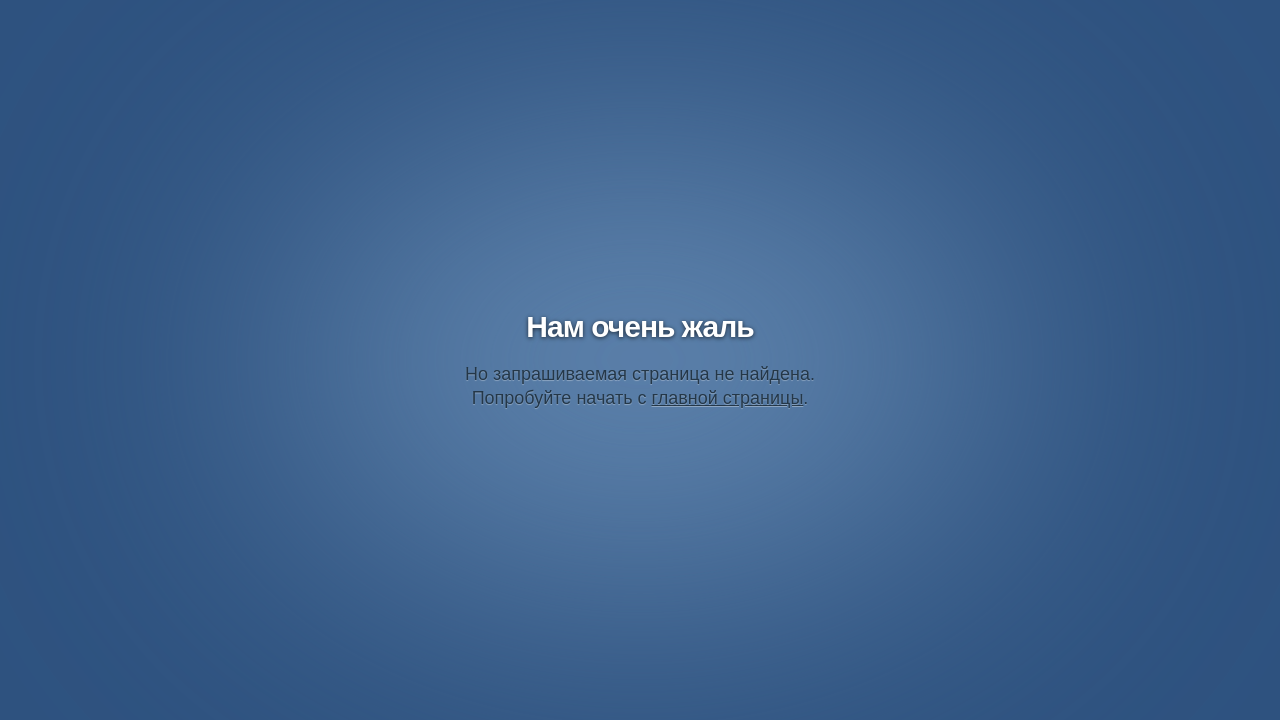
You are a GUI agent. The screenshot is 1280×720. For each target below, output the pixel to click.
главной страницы (728, 398)
